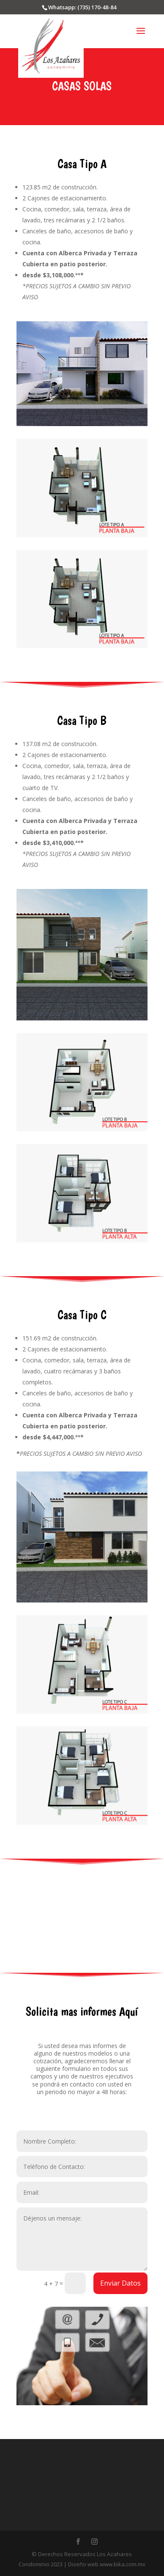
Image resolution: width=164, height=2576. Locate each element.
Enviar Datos (120, 2283)
